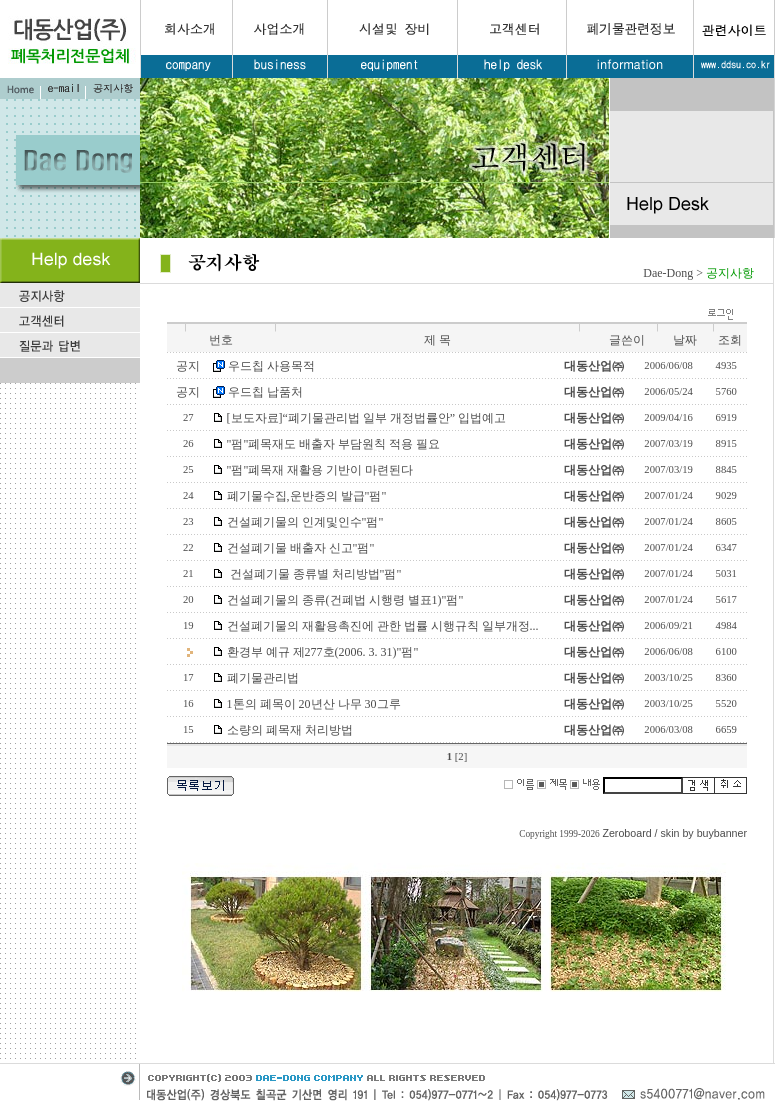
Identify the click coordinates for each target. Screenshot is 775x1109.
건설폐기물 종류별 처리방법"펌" (314, 574)
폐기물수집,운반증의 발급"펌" (307, 496)
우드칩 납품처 (265, 392)
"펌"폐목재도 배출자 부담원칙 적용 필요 (334, 444)
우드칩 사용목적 (271, 366)
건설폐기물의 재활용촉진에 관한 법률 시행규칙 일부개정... (383, 626)
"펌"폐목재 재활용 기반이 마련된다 (320, 470)
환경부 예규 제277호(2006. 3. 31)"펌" (323, 652)
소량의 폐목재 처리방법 (290, 730)
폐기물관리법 (263, 678)
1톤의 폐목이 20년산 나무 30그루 (314, 704)
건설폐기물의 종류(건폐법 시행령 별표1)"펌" (345, 600)
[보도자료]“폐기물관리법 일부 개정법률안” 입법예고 (367, 418)
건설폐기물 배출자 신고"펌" (301, 548)
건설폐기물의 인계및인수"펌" (305, 522)
